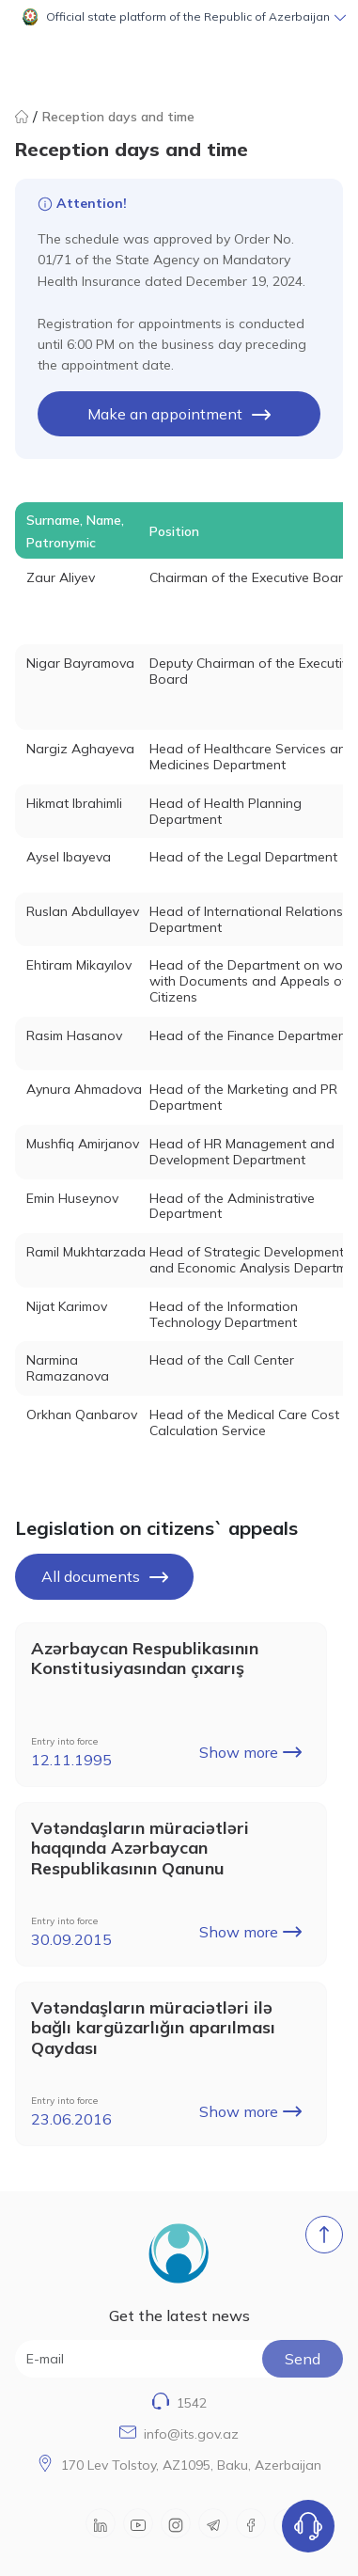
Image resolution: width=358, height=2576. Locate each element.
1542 (192, 2402)
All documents (104, 1576)
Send (302, 2358)
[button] (179, 17)
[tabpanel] (179, 976)
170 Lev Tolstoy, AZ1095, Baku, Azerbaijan (191, 2465)
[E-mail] (179, 2359)
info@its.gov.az (191, 2434)
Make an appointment (179, 413)
